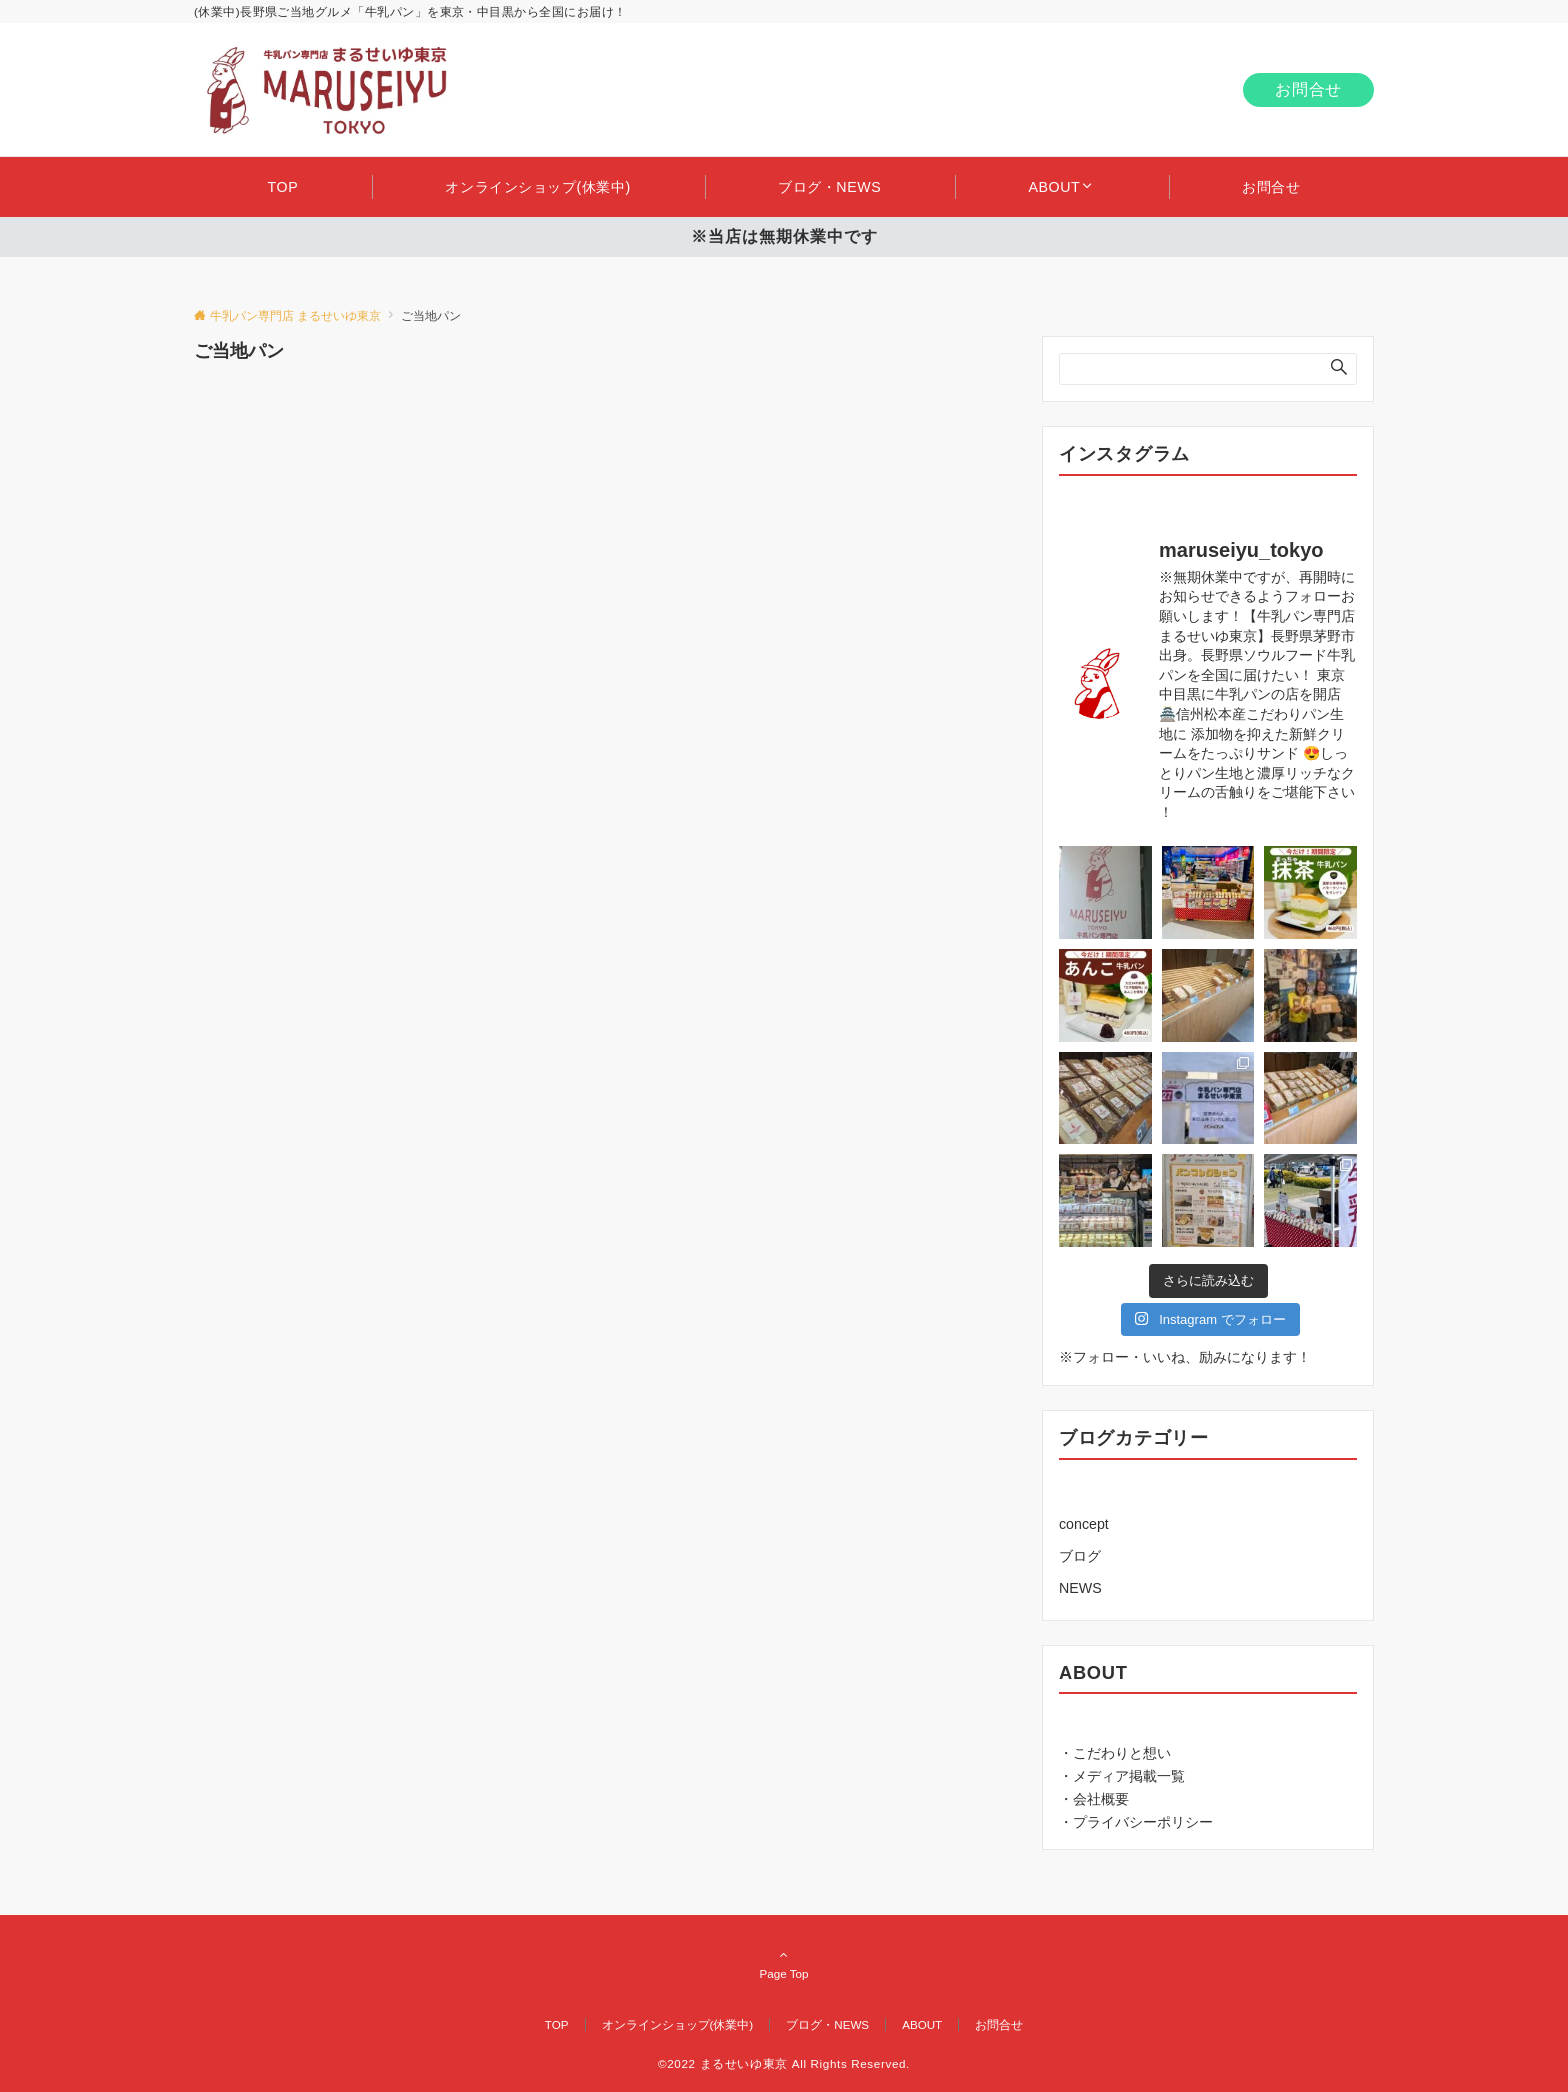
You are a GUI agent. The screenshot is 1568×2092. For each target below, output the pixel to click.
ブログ (1080, 1556)
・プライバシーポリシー (1136, 1822)
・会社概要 (1094, 1799)
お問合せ (1308, 89)
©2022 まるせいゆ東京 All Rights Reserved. (784, 2063)
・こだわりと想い (1115, 1753)
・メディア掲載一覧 (1122, 1776)
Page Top (784, 1964)
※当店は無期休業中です (784, 236)
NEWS (1080, 1588)
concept (1084, 1524)
